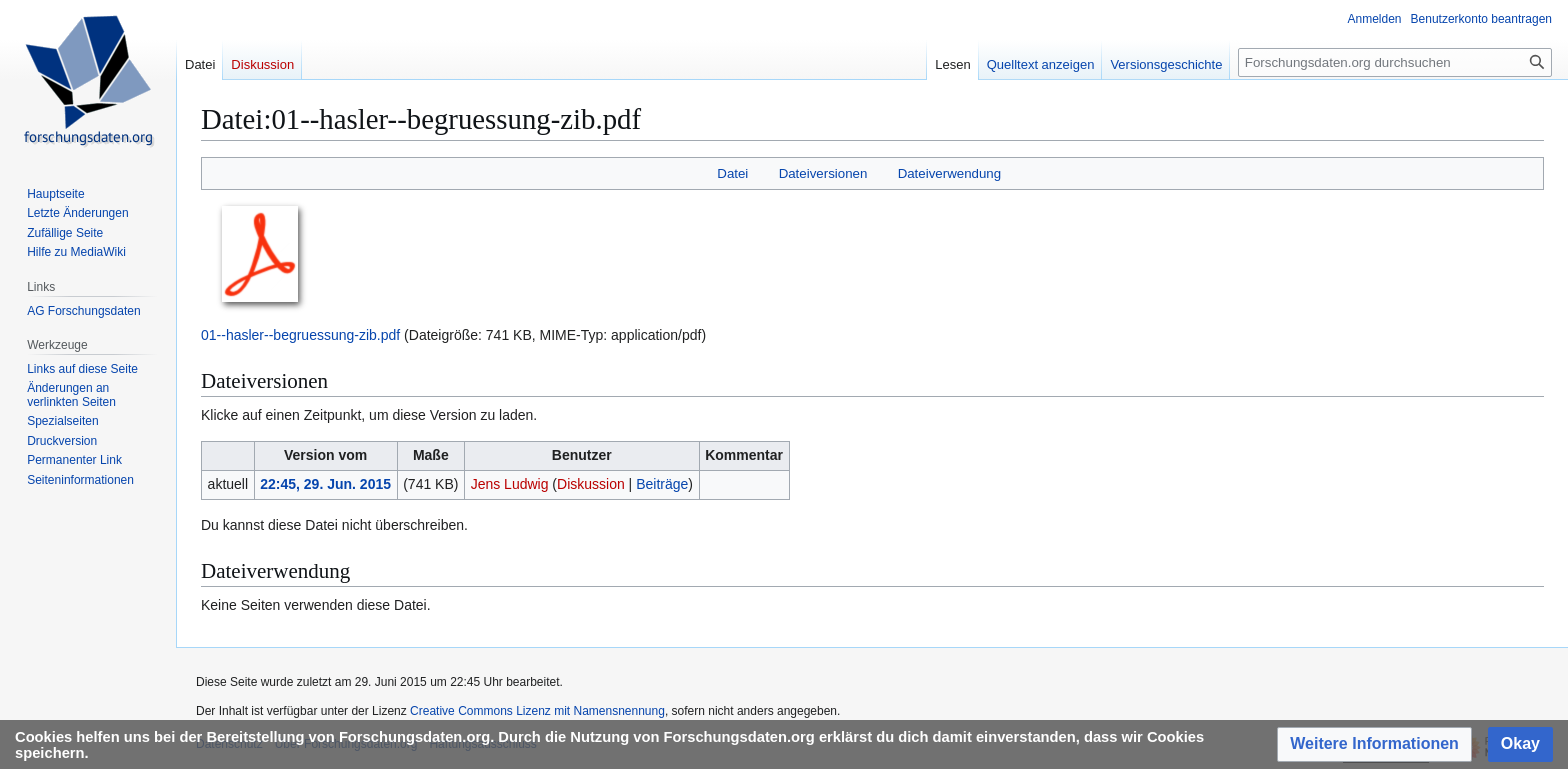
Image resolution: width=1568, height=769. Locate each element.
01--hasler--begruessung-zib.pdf (300, 335)
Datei (732, 173)
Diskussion (591, 484)
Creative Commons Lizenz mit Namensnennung (537, 711)
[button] (1374, 744)
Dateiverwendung (950, 173)
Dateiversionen (823, 173)
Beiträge (662, 484)
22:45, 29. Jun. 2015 (325, 484)
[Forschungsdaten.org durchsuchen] (1395, 62)
